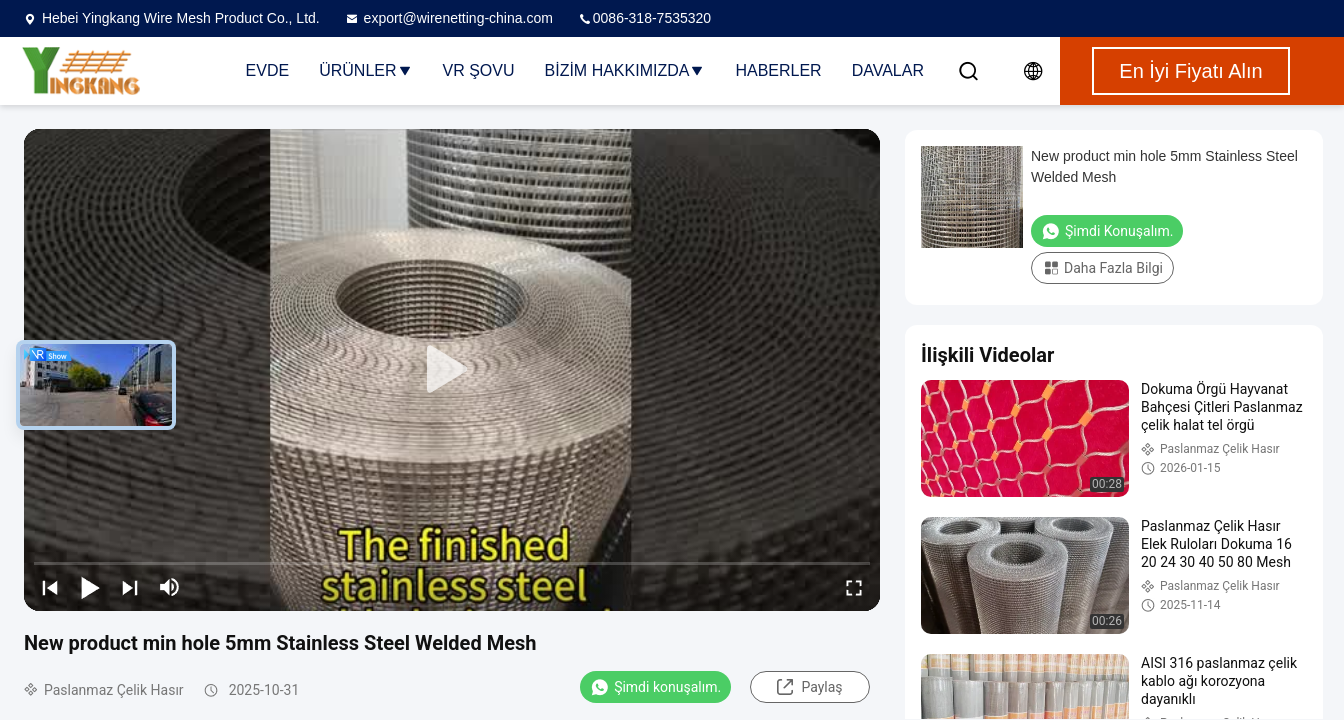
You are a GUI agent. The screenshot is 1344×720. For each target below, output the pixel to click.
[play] (452, 370)
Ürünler (365, 70)
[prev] (50, 587)
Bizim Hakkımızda (625, 70)
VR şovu (479, 70)
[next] (130, 587)
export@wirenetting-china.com (448, 18)
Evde (268, 70)
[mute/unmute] (170, 587)
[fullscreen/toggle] (854, 587)
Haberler (778, 70)
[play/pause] (90, 587)
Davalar (888, 70)
